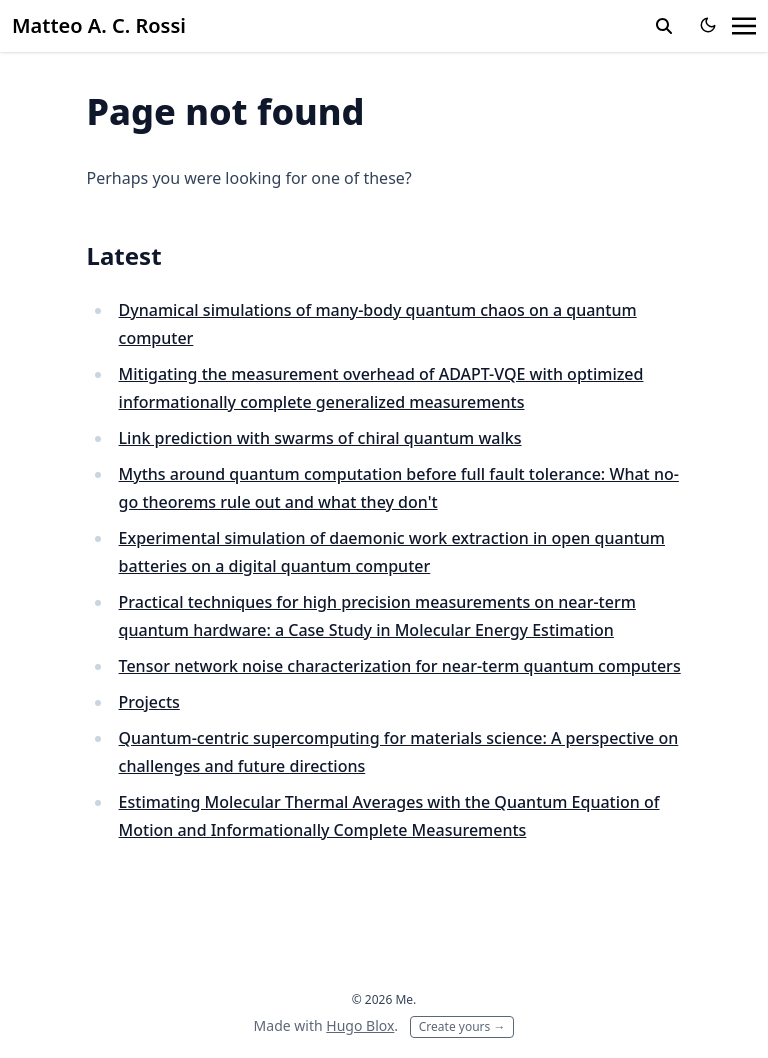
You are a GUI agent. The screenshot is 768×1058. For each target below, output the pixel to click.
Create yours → (462, 1026)
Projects (149, 702)
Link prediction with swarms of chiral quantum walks (320, 438)
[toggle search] (664, 26)
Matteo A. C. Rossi (99, 25)
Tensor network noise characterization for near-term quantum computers (400, 666)
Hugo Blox (360, 1025)
